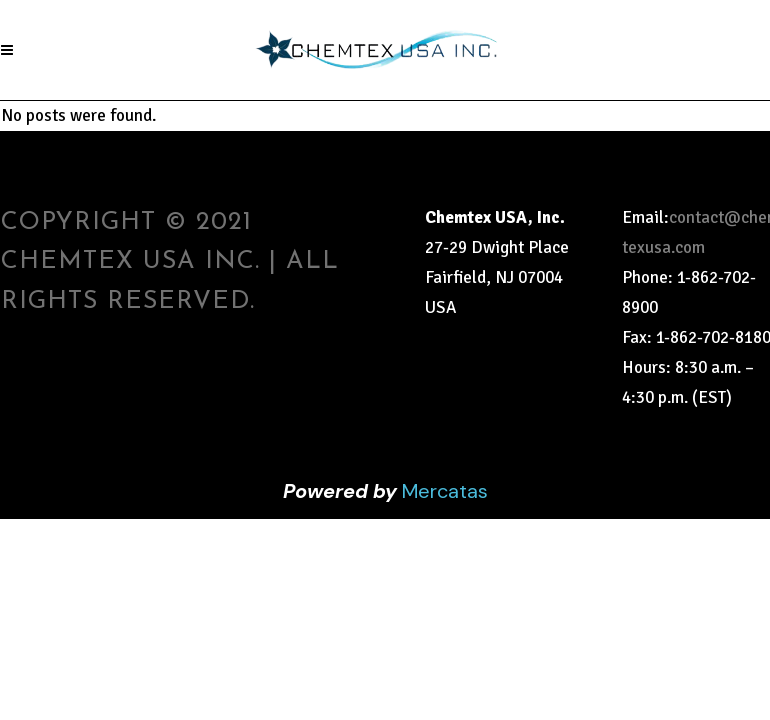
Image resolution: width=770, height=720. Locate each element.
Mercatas (445, 491)
